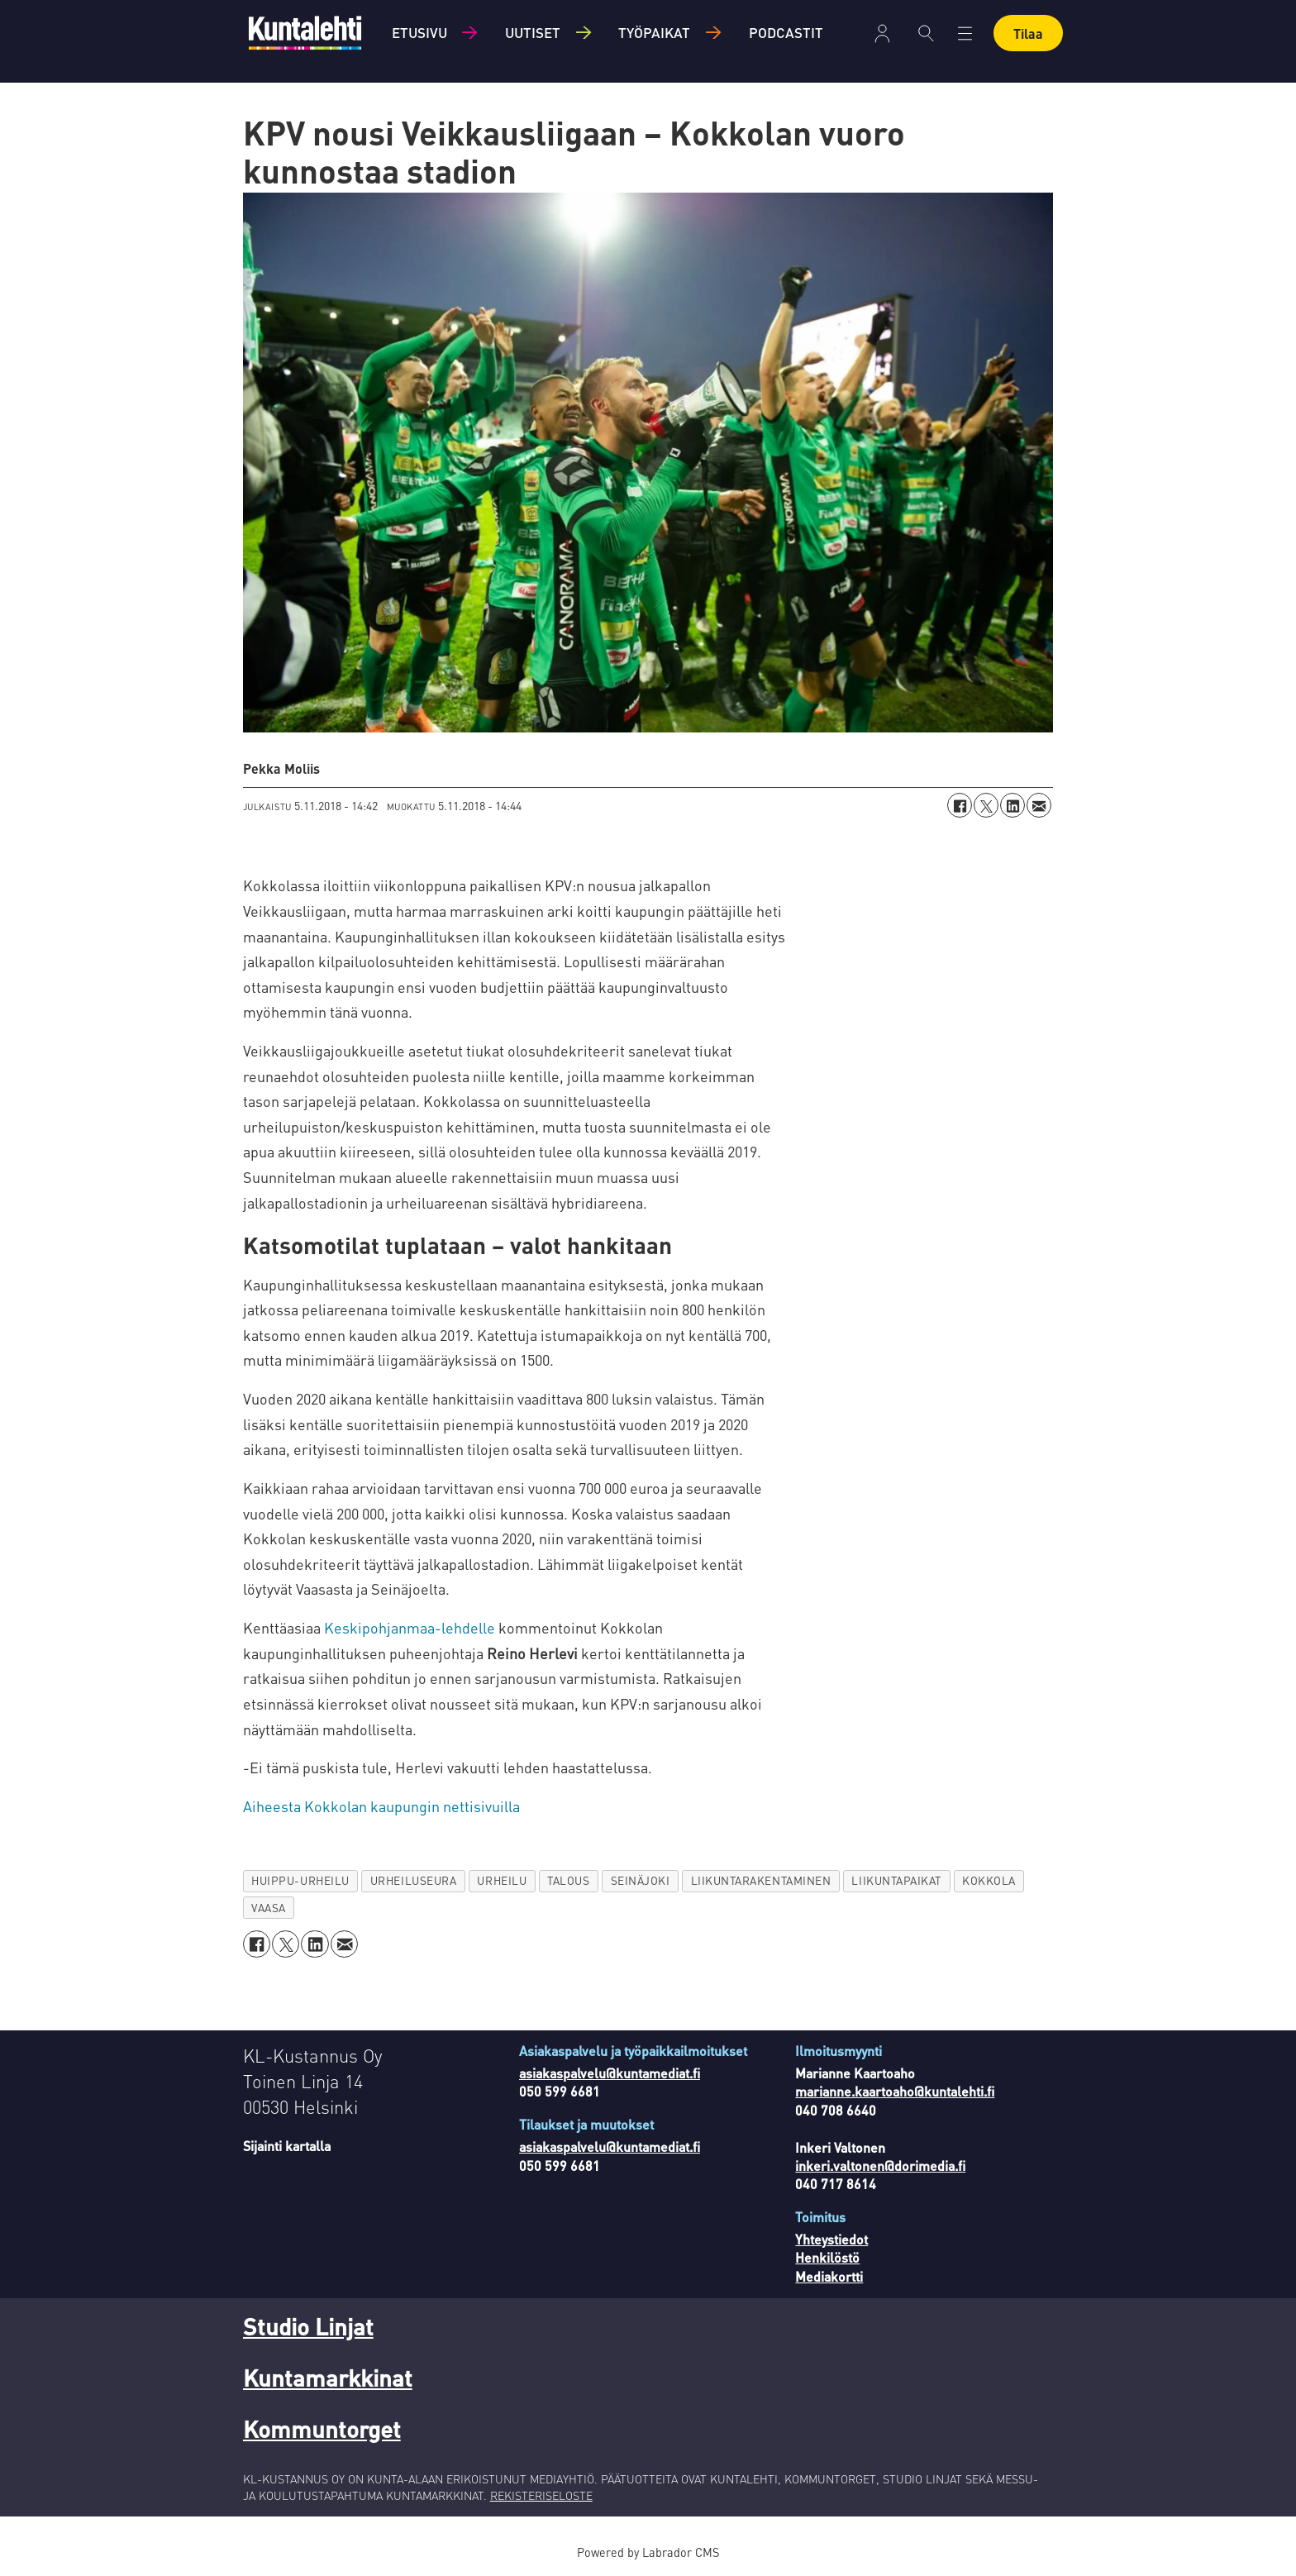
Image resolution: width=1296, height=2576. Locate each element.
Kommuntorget (322, 2429)
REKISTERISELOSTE (541, 2495)
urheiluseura (413, 1880)
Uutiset (532, 32)
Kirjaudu (882, 33)
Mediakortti (829, 2276)
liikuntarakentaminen (761, 1880)
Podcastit (786, 32)
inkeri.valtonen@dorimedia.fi (880, 2165)
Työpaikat (654, 32)
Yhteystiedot (831, 2239)
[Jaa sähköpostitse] (1039, 805)
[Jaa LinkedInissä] (1012, 805)
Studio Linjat (308, 2326)
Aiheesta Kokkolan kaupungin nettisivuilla (381, 1805)
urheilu (501, 1880)
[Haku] (926, 33)
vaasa (268, 1908)
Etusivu (419, 32)
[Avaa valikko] (965, 33)
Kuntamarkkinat (327, 2377)
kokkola (989, 1880)
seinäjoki (640, 1880)
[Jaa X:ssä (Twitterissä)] (986, 805)
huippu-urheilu (300, 1880)
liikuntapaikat (896, 1880)
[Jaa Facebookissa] (959, 805)
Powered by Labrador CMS (648, 2552)
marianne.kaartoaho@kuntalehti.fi (894, 2091)
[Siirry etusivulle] (305, 32)
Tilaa (1028, 33)
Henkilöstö (827, 2257)
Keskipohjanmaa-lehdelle (409, 1627)
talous (568, 1880)
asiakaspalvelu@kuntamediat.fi (609, 2073)
